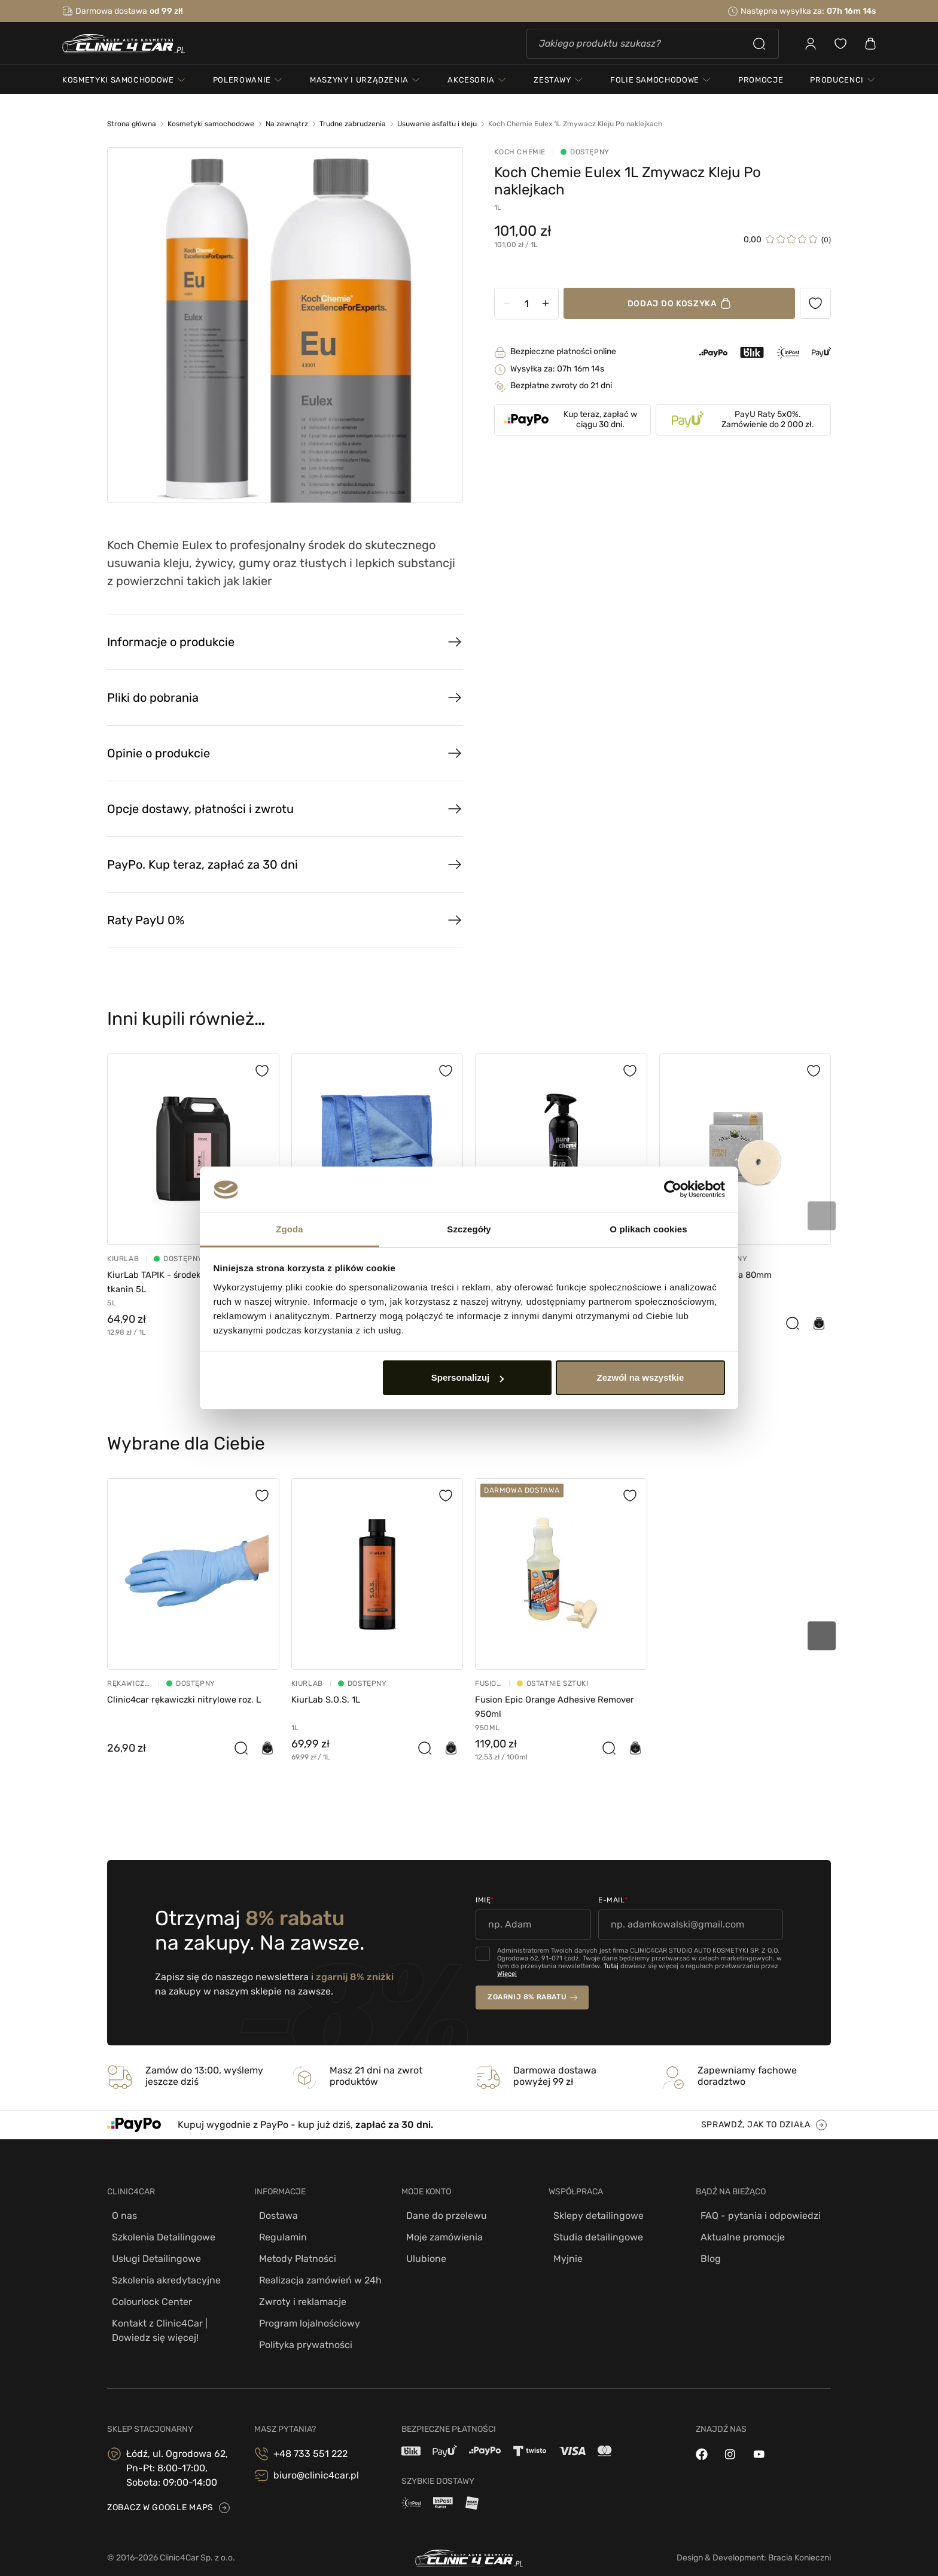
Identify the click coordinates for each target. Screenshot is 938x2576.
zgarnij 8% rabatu (527, 1997)
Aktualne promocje (738, 2234)
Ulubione (421, 2254)
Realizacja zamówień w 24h (315, 2273)
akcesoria (471, 85)
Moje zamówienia (439, 2234)
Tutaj (611, 1966)
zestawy (552, 85)
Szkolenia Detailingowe (159, 2234)
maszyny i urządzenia (359, 85)
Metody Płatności (292, 2254)
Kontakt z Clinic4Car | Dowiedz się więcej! (155, 2318)
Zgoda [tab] (289, 1229)
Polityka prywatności (301, 2330)
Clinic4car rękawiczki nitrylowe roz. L (189, 1699)
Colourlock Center (147, 2292)
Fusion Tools (488, 1683)
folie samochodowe (654, 85)
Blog (706, 2254)
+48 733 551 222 (310, 2439)
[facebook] (702, 2439)
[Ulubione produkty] (815, 303)
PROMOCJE (760, 85)
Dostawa (273, 2215)
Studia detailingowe (593, 2234)
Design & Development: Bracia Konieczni (754, 2543)
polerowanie (242, 85)
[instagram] (729, 2439)
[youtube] (759, 2440)
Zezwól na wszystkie (640, 1377)
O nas (119, 2215)
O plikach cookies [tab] (648, 1229)
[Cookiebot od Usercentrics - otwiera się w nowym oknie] (672, 1190)
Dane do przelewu (441, 2215)
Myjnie (563, 2254)
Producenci (837, 85)
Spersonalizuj (467, 1377)
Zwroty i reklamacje (298, 2292)
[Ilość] (540, 303)
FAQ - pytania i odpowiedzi (756, 2215)
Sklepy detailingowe (594, 2215)
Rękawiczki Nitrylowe (129, 1683)
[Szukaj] (652, 47)
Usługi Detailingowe (151, 2254)
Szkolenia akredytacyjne (161, 2273)
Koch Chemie (533, 152)
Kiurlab (123, 1258)
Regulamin (278, 2234)
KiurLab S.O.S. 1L (328, 1699)
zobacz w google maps (160, 2494)
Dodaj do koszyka (679, 304)
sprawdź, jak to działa (756, 2125)
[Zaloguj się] (810, 46)
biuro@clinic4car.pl (316, 2461)
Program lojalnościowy (304, 2311)
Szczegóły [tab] (469, 1229)
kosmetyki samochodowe (118, 85)
